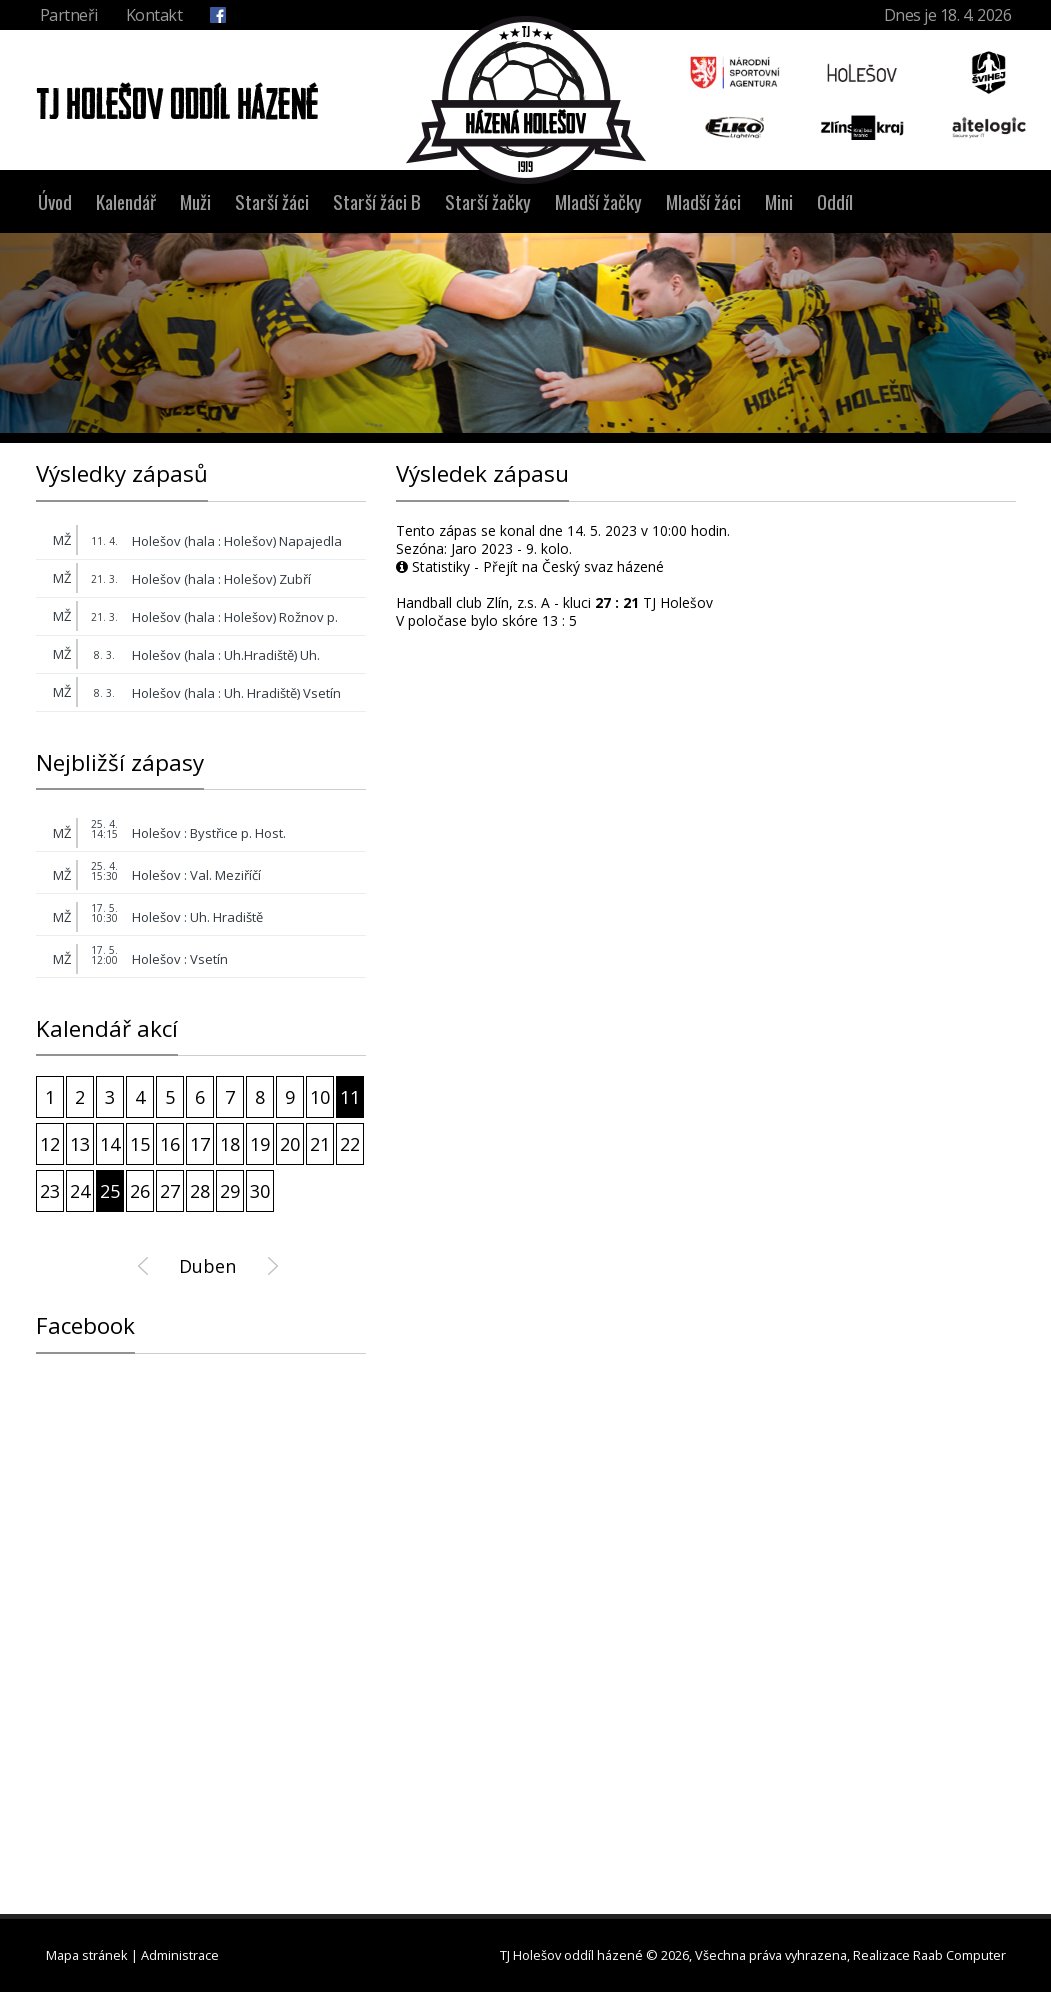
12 (50, 1144)
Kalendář (126, 201)
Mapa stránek (87, 1955)
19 (260, 1144)
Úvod (55, 201)
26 (140, 1191)
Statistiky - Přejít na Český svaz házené (530, 566)
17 (200, 1144)
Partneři (69, 15)
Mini (779, 201)
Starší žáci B (377, 201)
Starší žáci (272, 201)
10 (320, 1097)
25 (110, 1191)
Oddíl (835, 201)
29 (230, 1191)
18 (230, 1144)
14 (110, 1144)
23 (50, 1191)
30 (260, 1191)
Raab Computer (959, 1955)
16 (170, 1144)
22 (350, 1144)
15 (140, 1144)
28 (200, 1191)
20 (290, 1144)
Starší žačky (488, 201)
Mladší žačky (598, 201)
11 (350, 1097)
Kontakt (154, 15)
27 (170, 1191)
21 (320, 1144)
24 (80, 1191)
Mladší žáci (703, 201)
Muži (195, 201)
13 (80, 1144)
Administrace (180, 1955)
